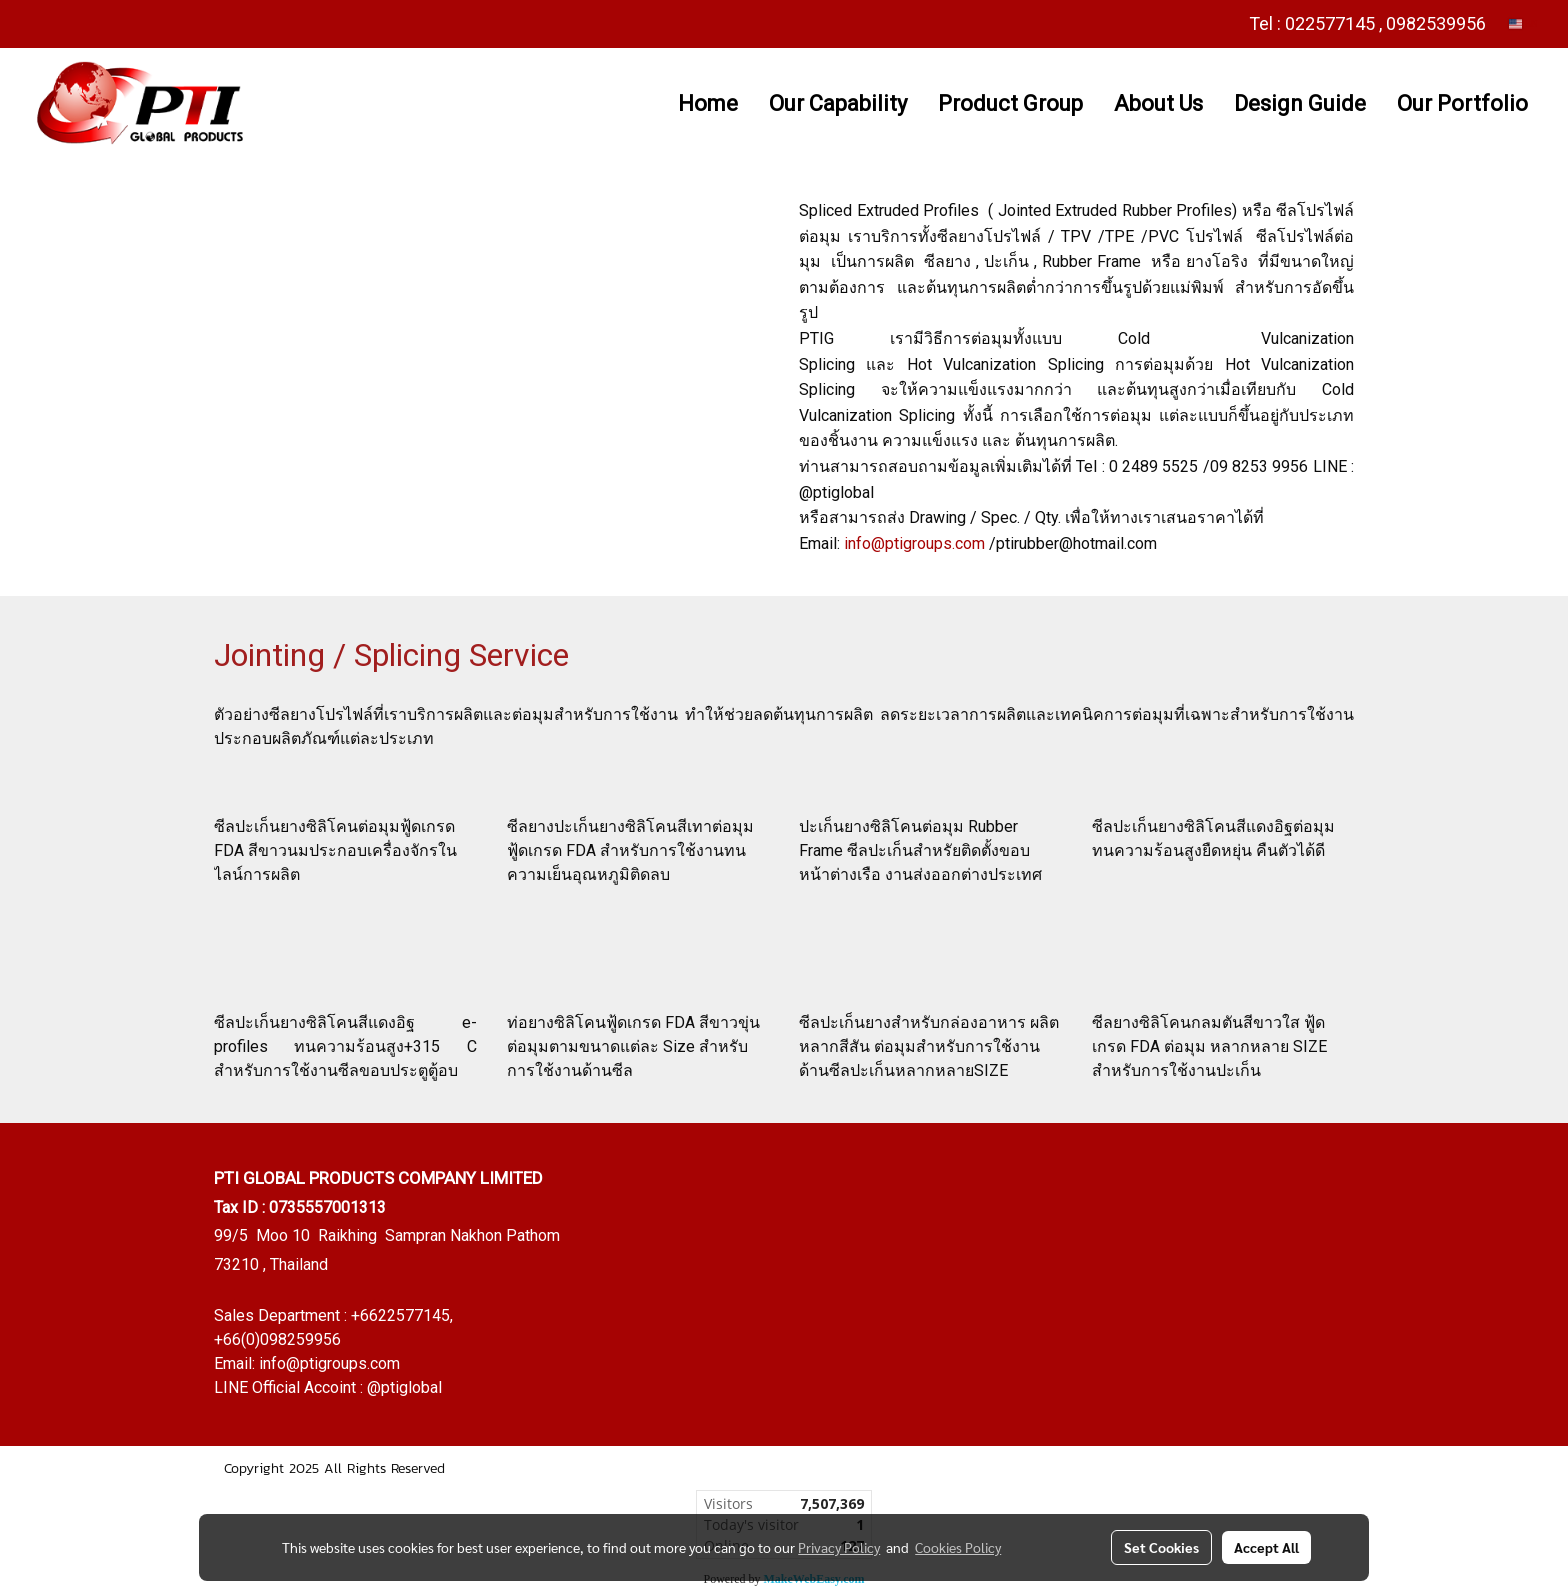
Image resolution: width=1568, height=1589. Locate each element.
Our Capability (838, 103)
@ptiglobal (404, 1387)
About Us (1158, 103)
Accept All (1266, 1547)
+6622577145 (400, 1315)
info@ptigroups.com (914, 543)
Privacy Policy (839, 1547)
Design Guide (1300, 103)
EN (1523, 23)
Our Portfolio (1462, 103)
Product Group (1010, 103)
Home (708, 103)
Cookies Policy (958, 1547)
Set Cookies (1161, 1547)
